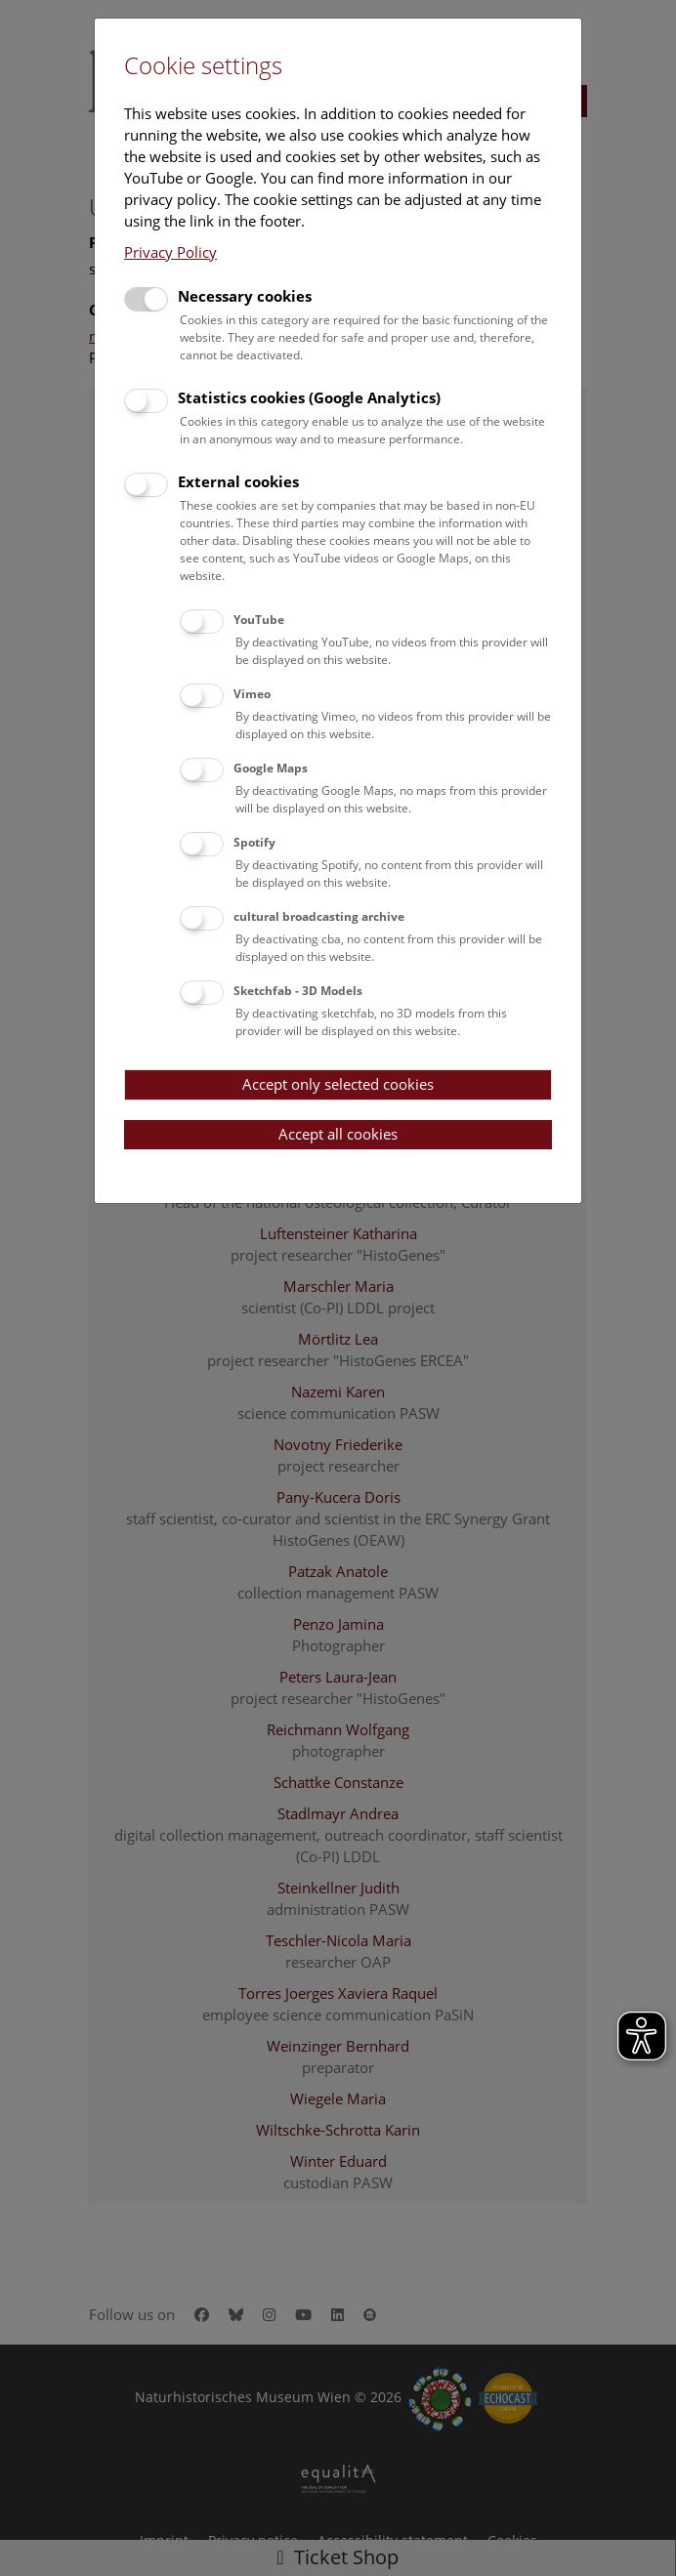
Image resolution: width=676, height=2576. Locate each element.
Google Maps (270, 768)
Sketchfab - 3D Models (297, 990)
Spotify (254, 842)
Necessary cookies (245, 296)
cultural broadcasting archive (318, 916)
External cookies (238, 481)
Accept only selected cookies (338, 1084)
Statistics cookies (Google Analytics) (309, 397)
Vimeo (252, 694)
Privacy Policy (170, 252)
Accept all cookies (338, 1133)
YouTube (258, 619)
